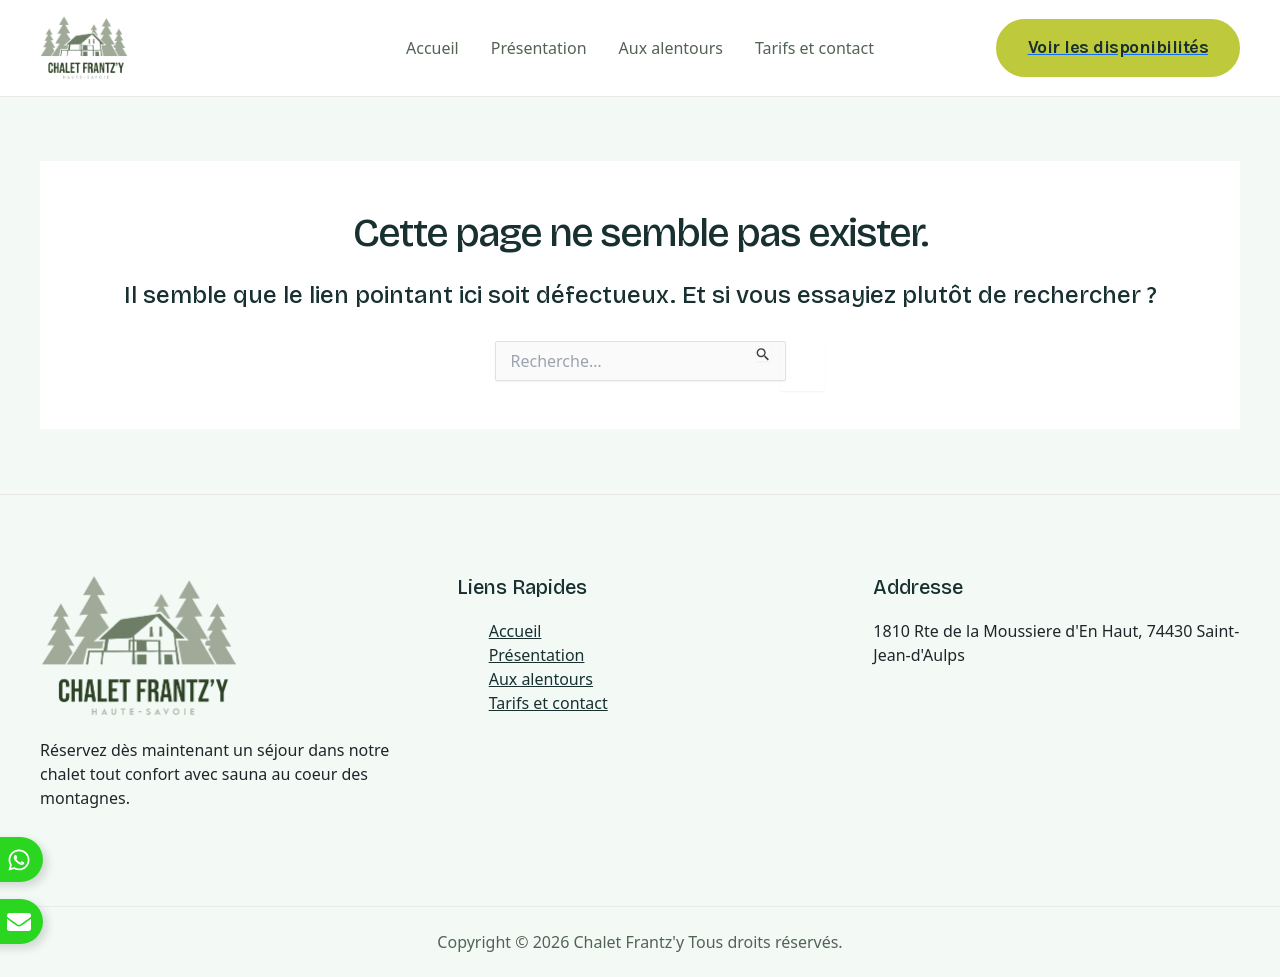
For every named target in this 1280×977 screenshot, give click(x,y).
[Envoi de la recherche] (763, 351)
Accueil (432, 48)
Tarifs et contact (814, 48)
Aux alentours (671, 48)
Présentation (539, 48)
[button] (1118, 47)
